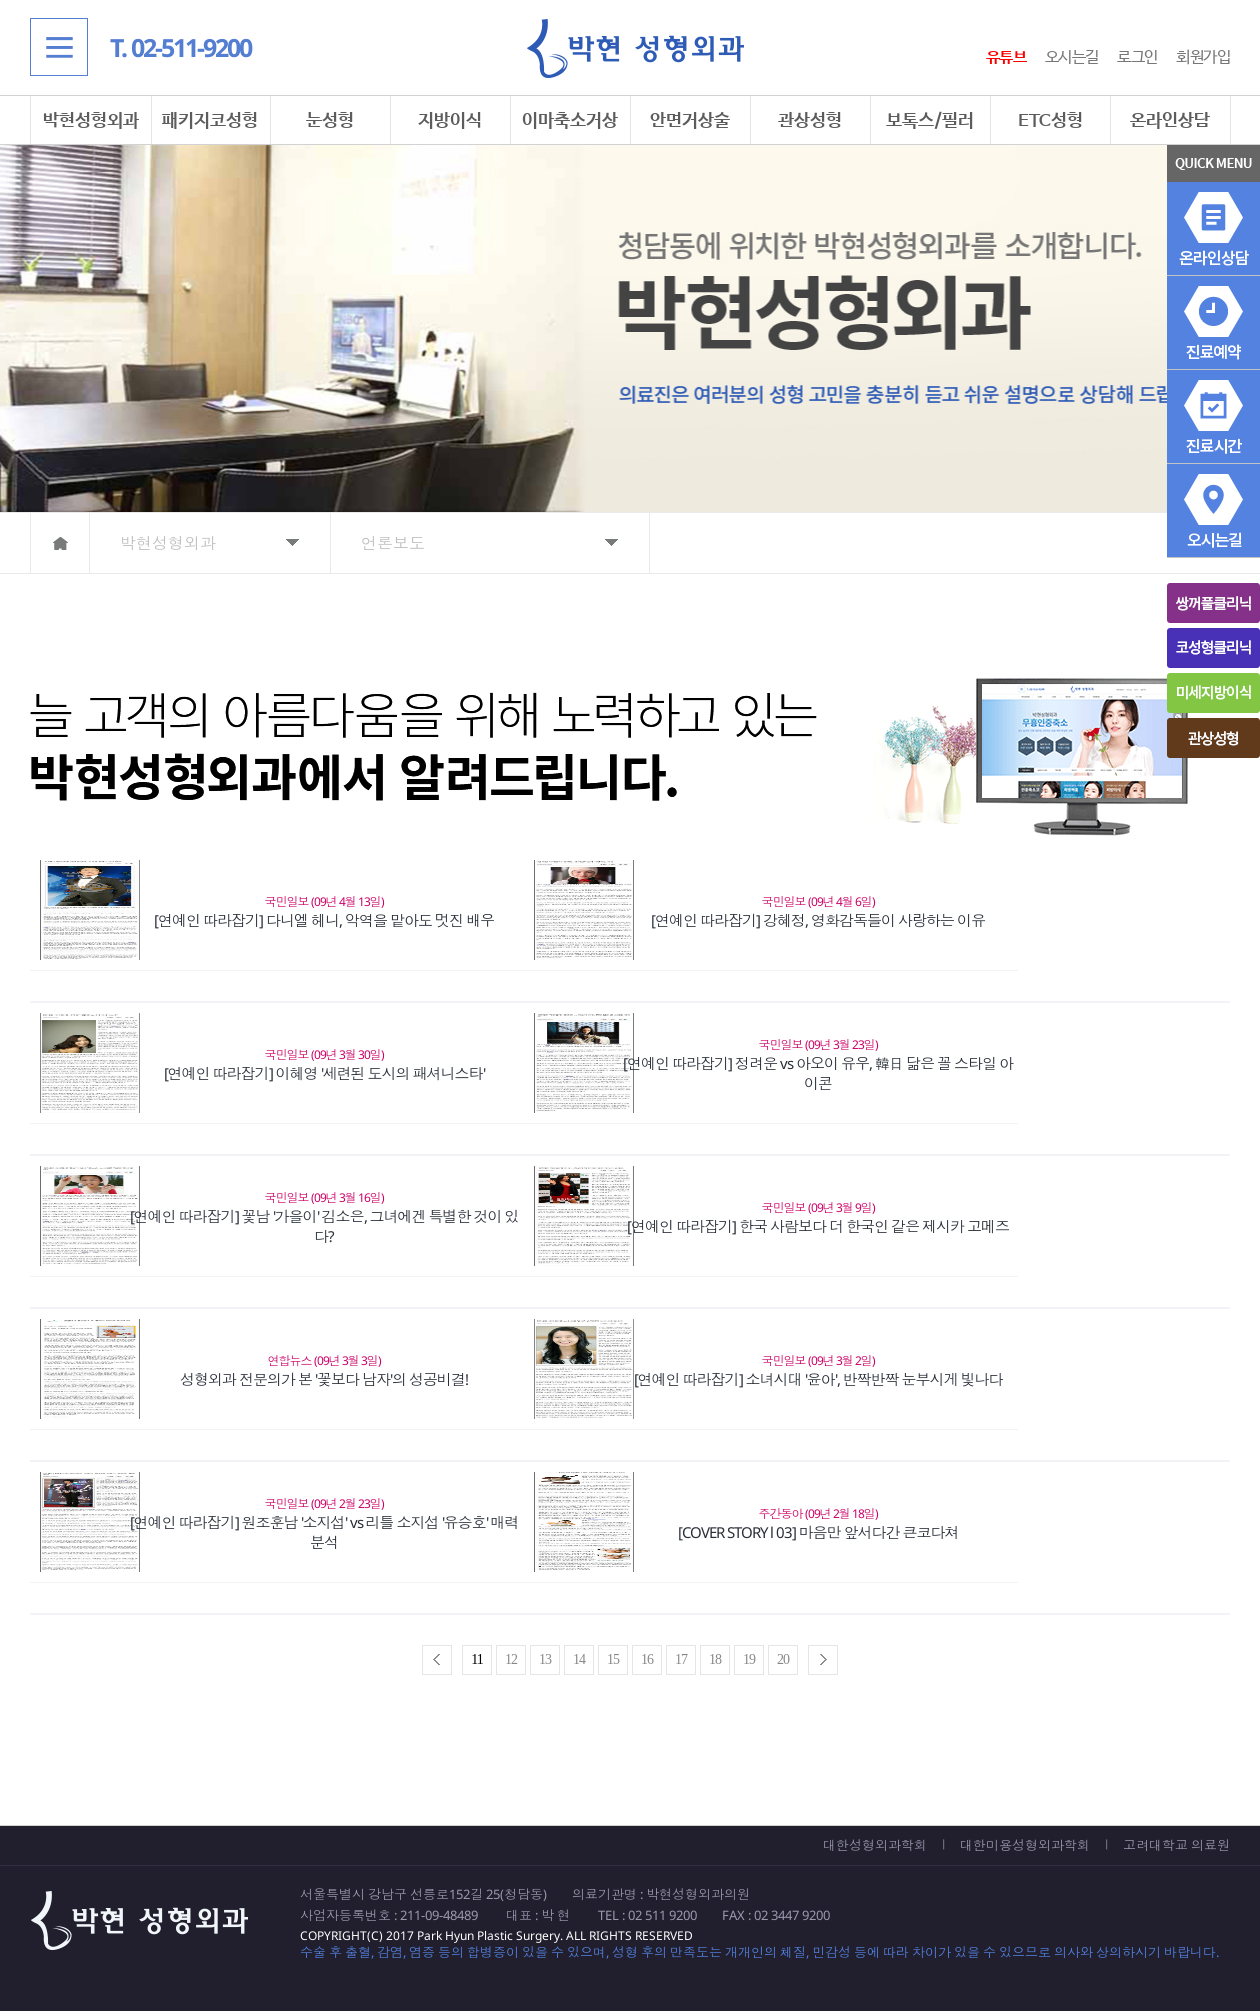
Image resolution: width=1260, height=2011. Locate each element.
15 (613, 1659)
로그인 (1137, 57)
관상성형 (810, 121)
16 (647, 1659)
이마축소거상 (570, 121)
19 (749, 1659)
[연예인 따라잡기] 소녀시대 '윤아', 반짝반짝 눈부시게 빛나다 (818, 1379)
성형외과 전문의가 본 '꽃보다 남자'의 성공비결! (324, 1379)
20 (783, 1659)
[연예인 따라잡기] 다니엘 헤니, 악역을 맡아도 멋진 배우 (324, 920)
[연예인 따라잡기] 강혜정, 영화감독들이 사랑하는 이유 (818, 920)
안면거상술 (690, 121)
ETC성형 (1050, 121)
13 (545, 1659)
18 (715, 1659)
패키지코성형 (210, 121)
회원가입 (1203, 57)
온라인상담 (1170, 121)
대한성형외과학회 (875, 1845)
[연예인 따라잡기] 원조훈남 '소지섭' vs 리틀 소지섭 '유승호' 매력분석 (324, 1532)
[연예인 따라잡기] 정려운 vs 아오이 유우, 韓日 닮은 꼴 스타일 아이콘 (818, 1073)
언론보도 (393, 543)
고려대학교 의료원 (1176, 1845)
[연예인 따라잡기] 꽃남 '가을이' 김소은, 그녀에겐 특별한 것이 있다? (324, 1226)
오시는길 (1072, 57)
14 (579, 1659)
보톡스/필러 (930, 121)
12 (511, 1659)
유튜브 (1006, 57)
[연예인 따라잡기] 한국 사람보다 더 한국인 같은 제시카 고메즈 (818, 1226)
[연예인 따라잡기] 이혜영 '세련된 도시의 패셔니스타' (324, 1073)
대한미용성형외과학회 (1025, 1845)
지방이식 (450, 121)
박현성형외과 (91, 121)
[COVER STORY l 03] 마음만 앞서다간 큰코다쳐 (818, 1532)
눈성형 (330, 121)
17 (681, 1659)
